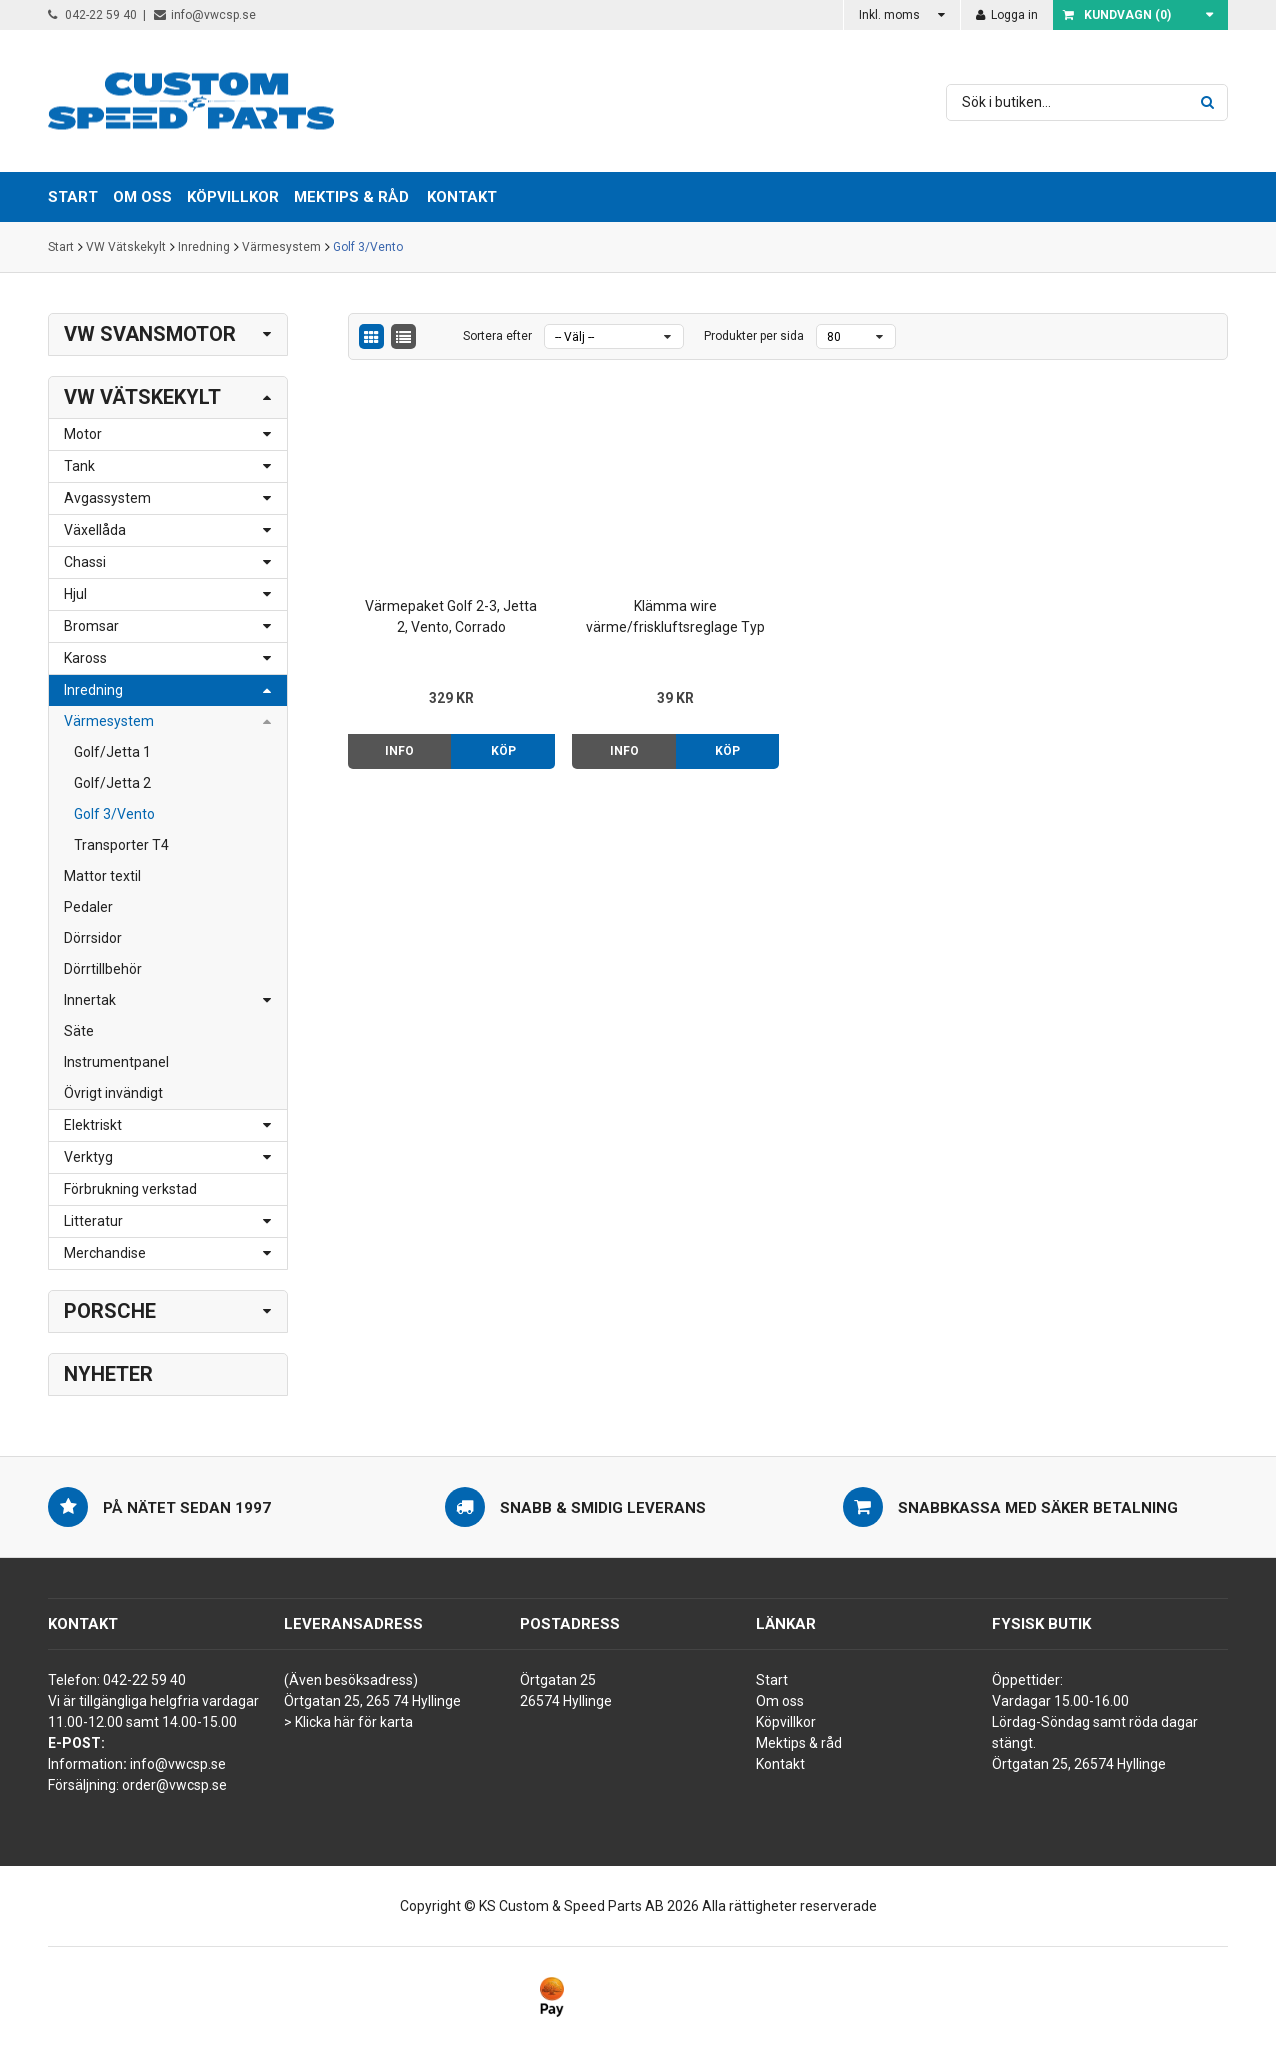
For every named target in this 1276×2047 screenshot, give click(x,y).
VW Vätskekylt (126, 247)
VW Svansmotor (150, 334)
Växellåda (95, 530)
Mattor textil (102, 876)
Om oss (780, 1701)
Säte (79, 1031)
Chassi (85, 562)
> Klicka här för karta (348, 1722)
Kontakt (462, 197)
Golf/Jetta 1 (112, 752)
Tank (79, 466)
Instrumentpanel (116, 1062)
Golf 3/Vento (368, 247)
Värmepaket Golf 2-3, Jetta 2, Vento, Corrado (451, 616)
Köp (503, 751)
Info (399, 751)
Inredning (204, 247)
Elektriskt (93, 1125)
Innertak (90, 1000)
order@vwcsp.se (174, 1785)
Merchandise (105, 1253)
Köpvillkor (786, 1722)
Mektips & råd (799, 1743)
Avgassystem (107, 498)
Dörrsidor (93, 938)
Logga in (1007, 15)
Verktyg (88, 1157)
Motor (83, 434)
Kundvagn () (1117, 15)
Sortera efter (497, 336)
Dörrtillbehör (103, 969)
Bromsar (91, 626)
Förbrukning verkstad (130, 1189)
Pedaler (88, 907)
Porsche (110, 1311)
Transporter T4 (121, 845)
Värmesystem (281, 247)
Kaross (85, 658)
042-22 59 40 (92, 15)
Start (61, 247)
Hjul (75, 594)
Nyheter (108, 1374)
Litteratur (93, 1221)
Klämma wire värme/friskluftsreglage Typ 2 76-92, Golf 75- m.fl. (675, 618)
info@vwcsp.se (205, 15)
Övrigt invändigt (113, 1093)
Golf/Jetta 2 (112, 783)
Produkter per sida (754, 336)
